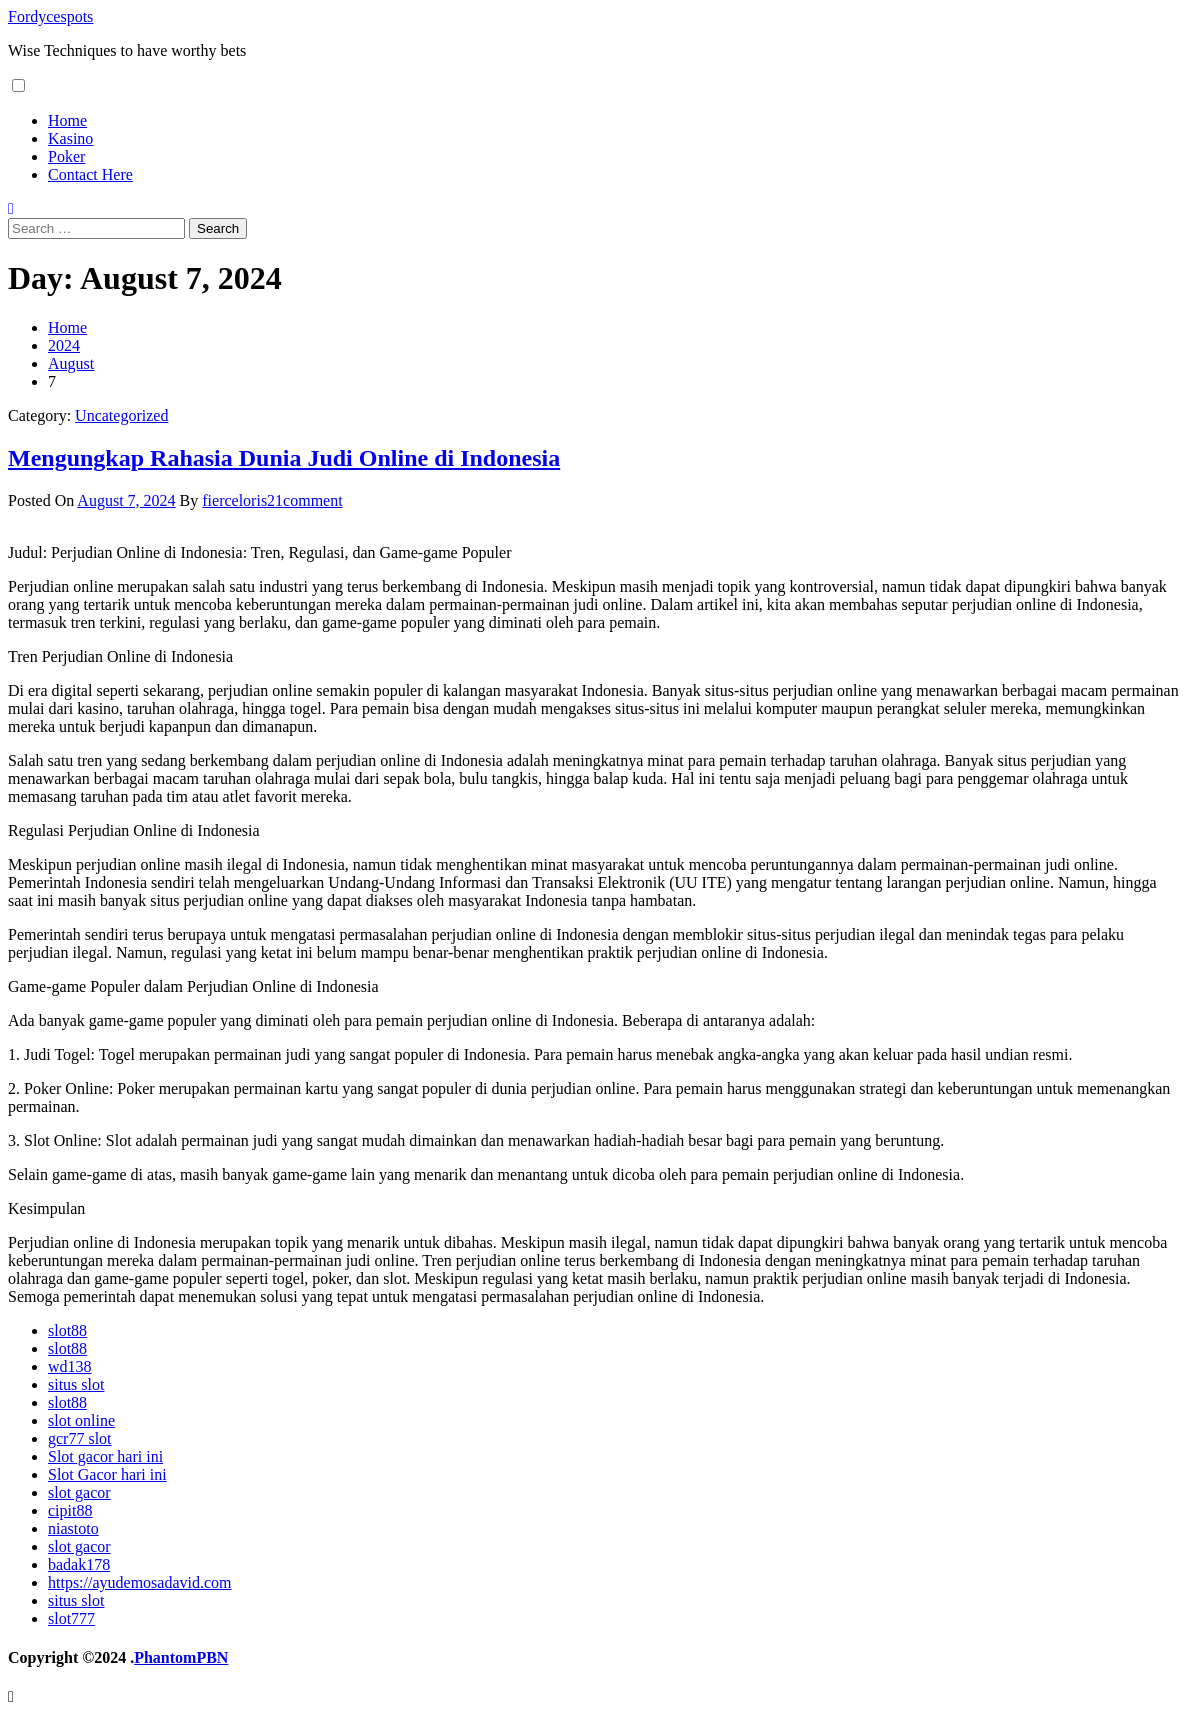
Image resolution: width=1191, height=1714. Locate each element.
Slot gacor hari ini (105, 1456)
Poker (66, 156)
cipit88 (70, 1510)
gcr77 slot (80, 1438)
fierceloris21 (242, 500)
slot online (81, 1420)
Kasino (70, 138)
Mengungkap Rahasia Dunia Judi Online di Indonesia (284, 458)
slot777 (71, 1618)
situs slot (76, 1384)
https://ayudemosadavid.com (140, 1582)
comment (313, 500)
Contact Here (90, 174)
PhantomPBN (181, 1657)
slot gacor (79, 1492)
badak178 (79, 1564)
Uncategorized (121, 415)
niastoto (73, 1528)
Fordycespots (50, 16)
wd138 (70, 1366)
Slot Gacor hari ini (107, 1474)
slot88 (67, 1330)
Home (67, 120)
